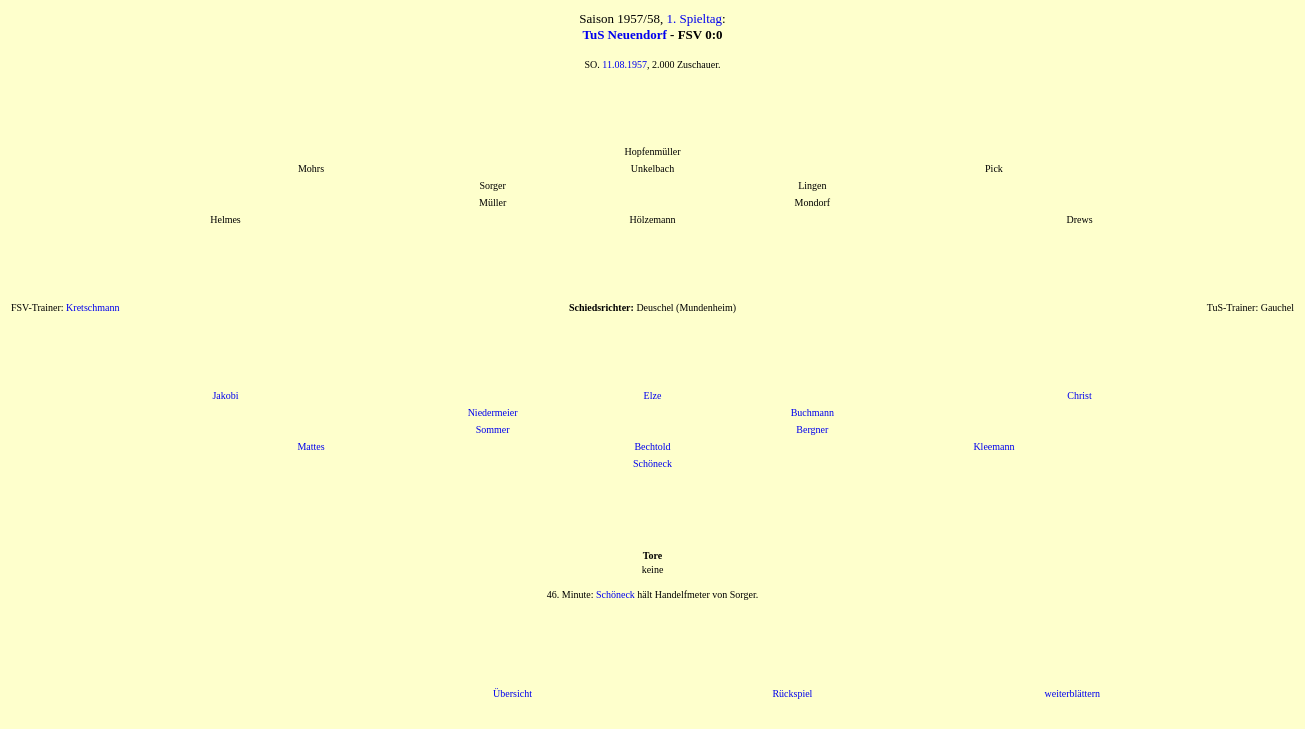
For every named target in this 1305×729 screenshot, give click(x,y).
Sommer (493, 429)
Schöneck (652, 463)
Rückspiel (792, 693)
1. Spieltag (694, 18)
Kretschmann (92, 307)
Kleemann (993, 446)
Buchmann (812, 412)
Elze (653, 395)
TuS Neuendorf (624, 34)
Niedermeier (493, 412)
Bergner (812, 429)
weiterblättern (1072, 693)
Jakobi (225, 395)
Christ (1079, 395)
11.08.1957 (624, 64)
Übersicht (512, 693)
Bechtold (652, 446)
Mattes (310, 446)
